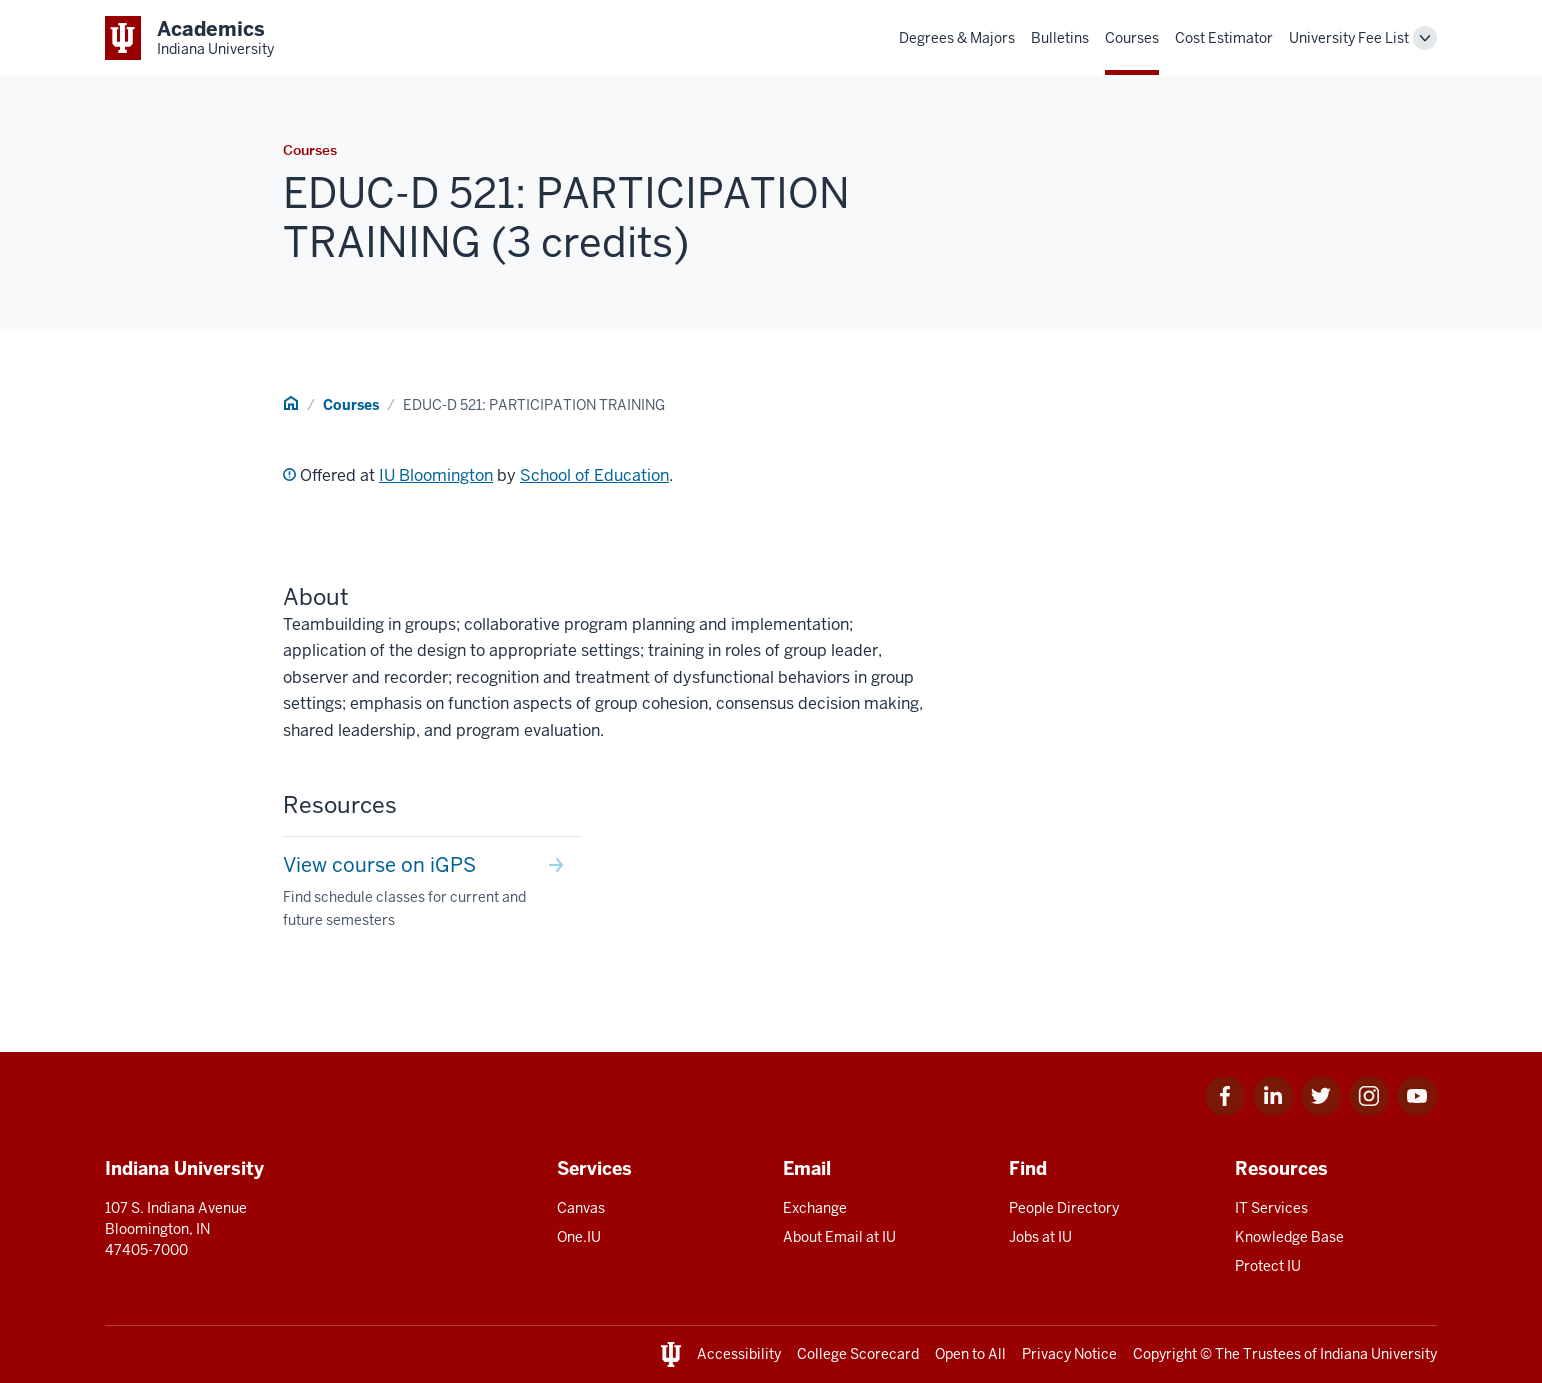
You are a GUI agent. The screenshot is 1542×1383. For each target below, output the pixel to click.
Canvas (581, 1208)
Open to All (970, 1354)
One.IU (579, 1237)
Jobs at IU (1040, 1237)
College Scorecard (858, 1354)
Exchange (815, 1208)
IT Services (1271, 1208)
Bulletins (1060, 38)
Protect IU (1268, 1266)
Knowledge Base (1289, 1237)
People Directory (1064, 1208)
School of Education (594, 475)
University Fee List (1349, 38)
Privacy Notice (1069, 1354)
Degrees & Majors (957, 38)
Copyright (1165, 1354)
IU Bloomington (436, 475)
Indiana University (1378, 1354)
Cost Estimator (1224, 38)
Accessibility (739, 1354)
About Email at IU (839, 1237)
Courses (1132, 38)
